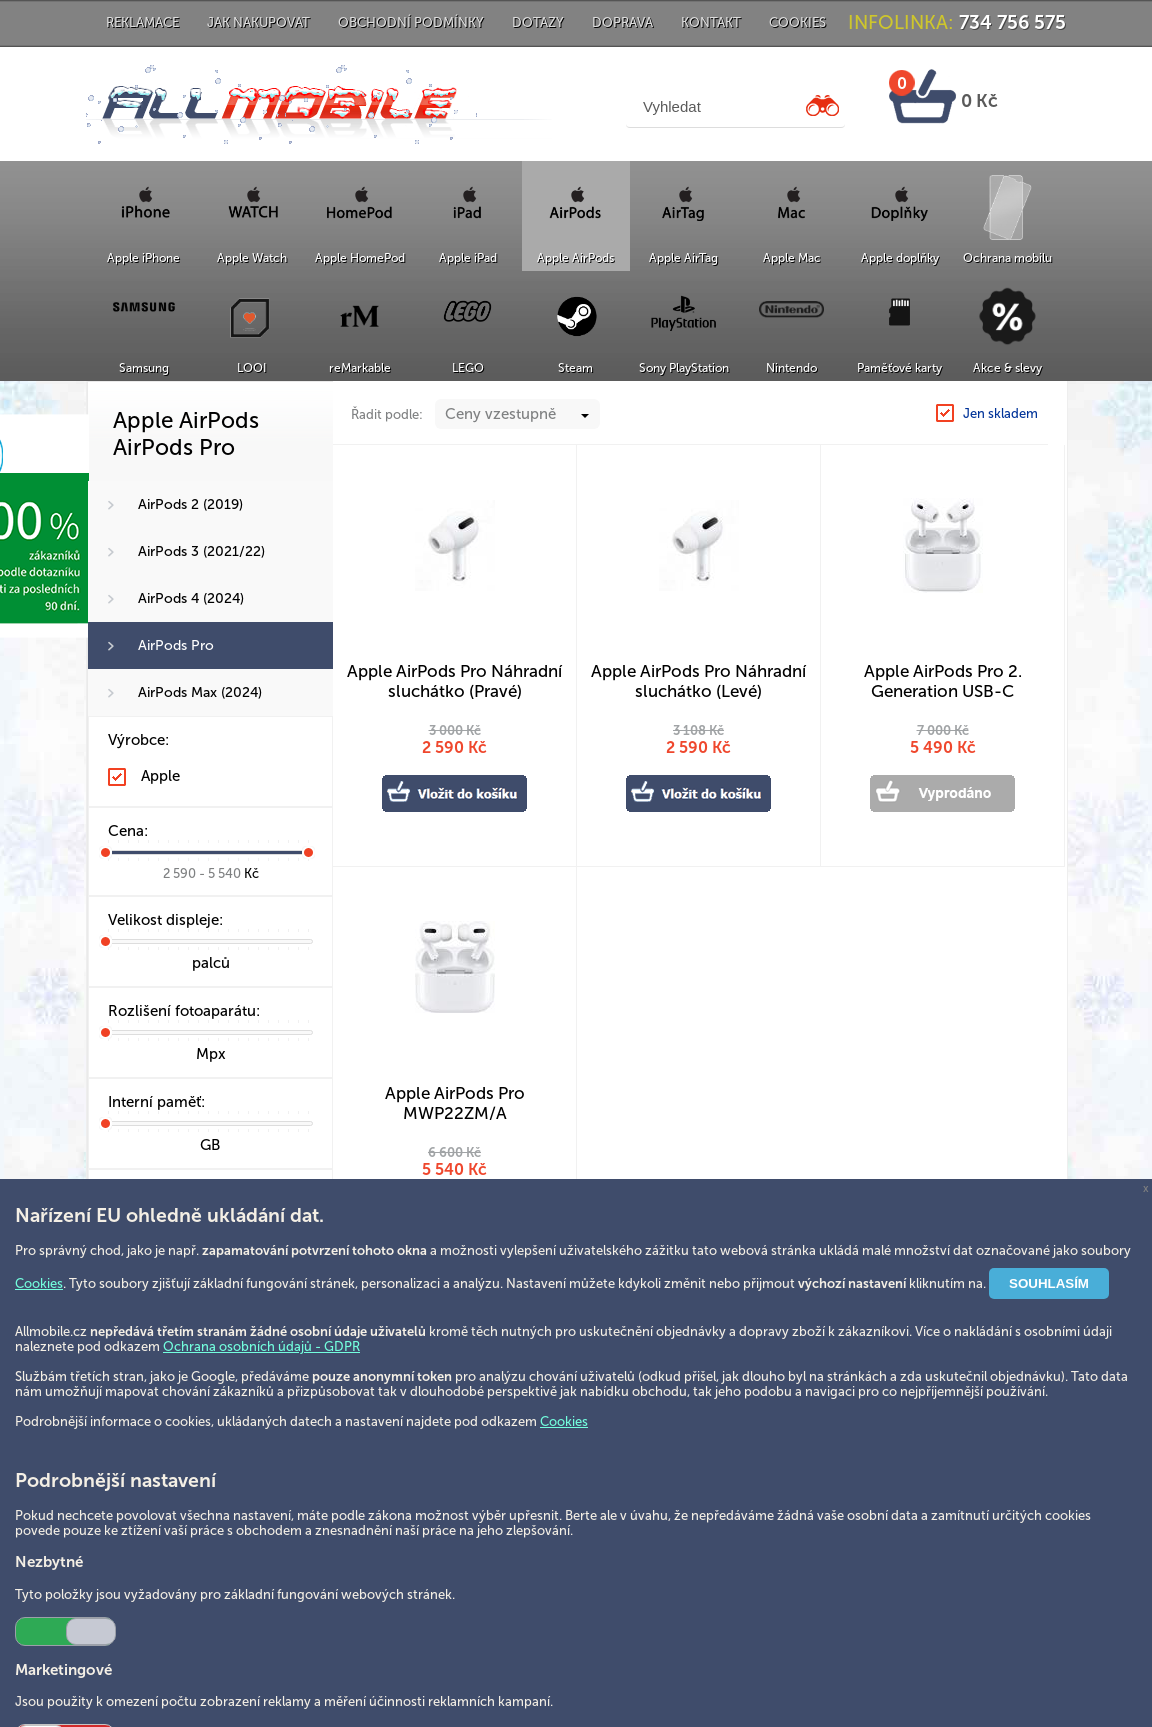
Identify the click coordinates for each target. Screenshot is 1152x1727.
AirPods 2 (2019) (190, 504)
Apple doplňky (900, 258)
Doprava (622, 22)
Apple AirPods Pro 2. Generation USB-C (943, 681)
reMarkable (360, 368)
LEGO (468, 368)
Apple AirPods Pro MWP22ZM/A (455, 1103)
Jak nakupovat (258, 22)
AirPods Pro (176, 645)
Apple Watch (252, 258)
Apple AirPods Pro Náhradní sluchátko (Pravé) (454, 681)
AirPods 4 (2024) (191, 598)
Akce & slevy (1007, 368)
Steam (575, 368)
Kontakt (711, 22)
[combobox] (517, 414)
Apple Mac (792, 258)
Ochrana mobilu (1007, 258)
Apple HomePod (360, 258)
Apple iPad (468, 258)
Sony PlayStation (684, 368)
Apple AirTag (683, 258)
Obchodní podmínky (411, 22)
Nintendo (791, 368)
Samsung (144, 368)
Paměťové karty (899, 368)
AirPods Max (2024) (200, 692)
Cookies (797, 22)
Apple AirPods (575, 258)
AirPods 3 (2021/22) (201, 551)
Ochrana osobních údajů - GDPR (261, 1346)
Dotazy (538, 22)
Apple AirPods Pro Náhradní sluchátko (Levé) (698, 681)
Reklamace (142, 22)
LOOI (251, 368)
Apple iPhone (143, 258)
